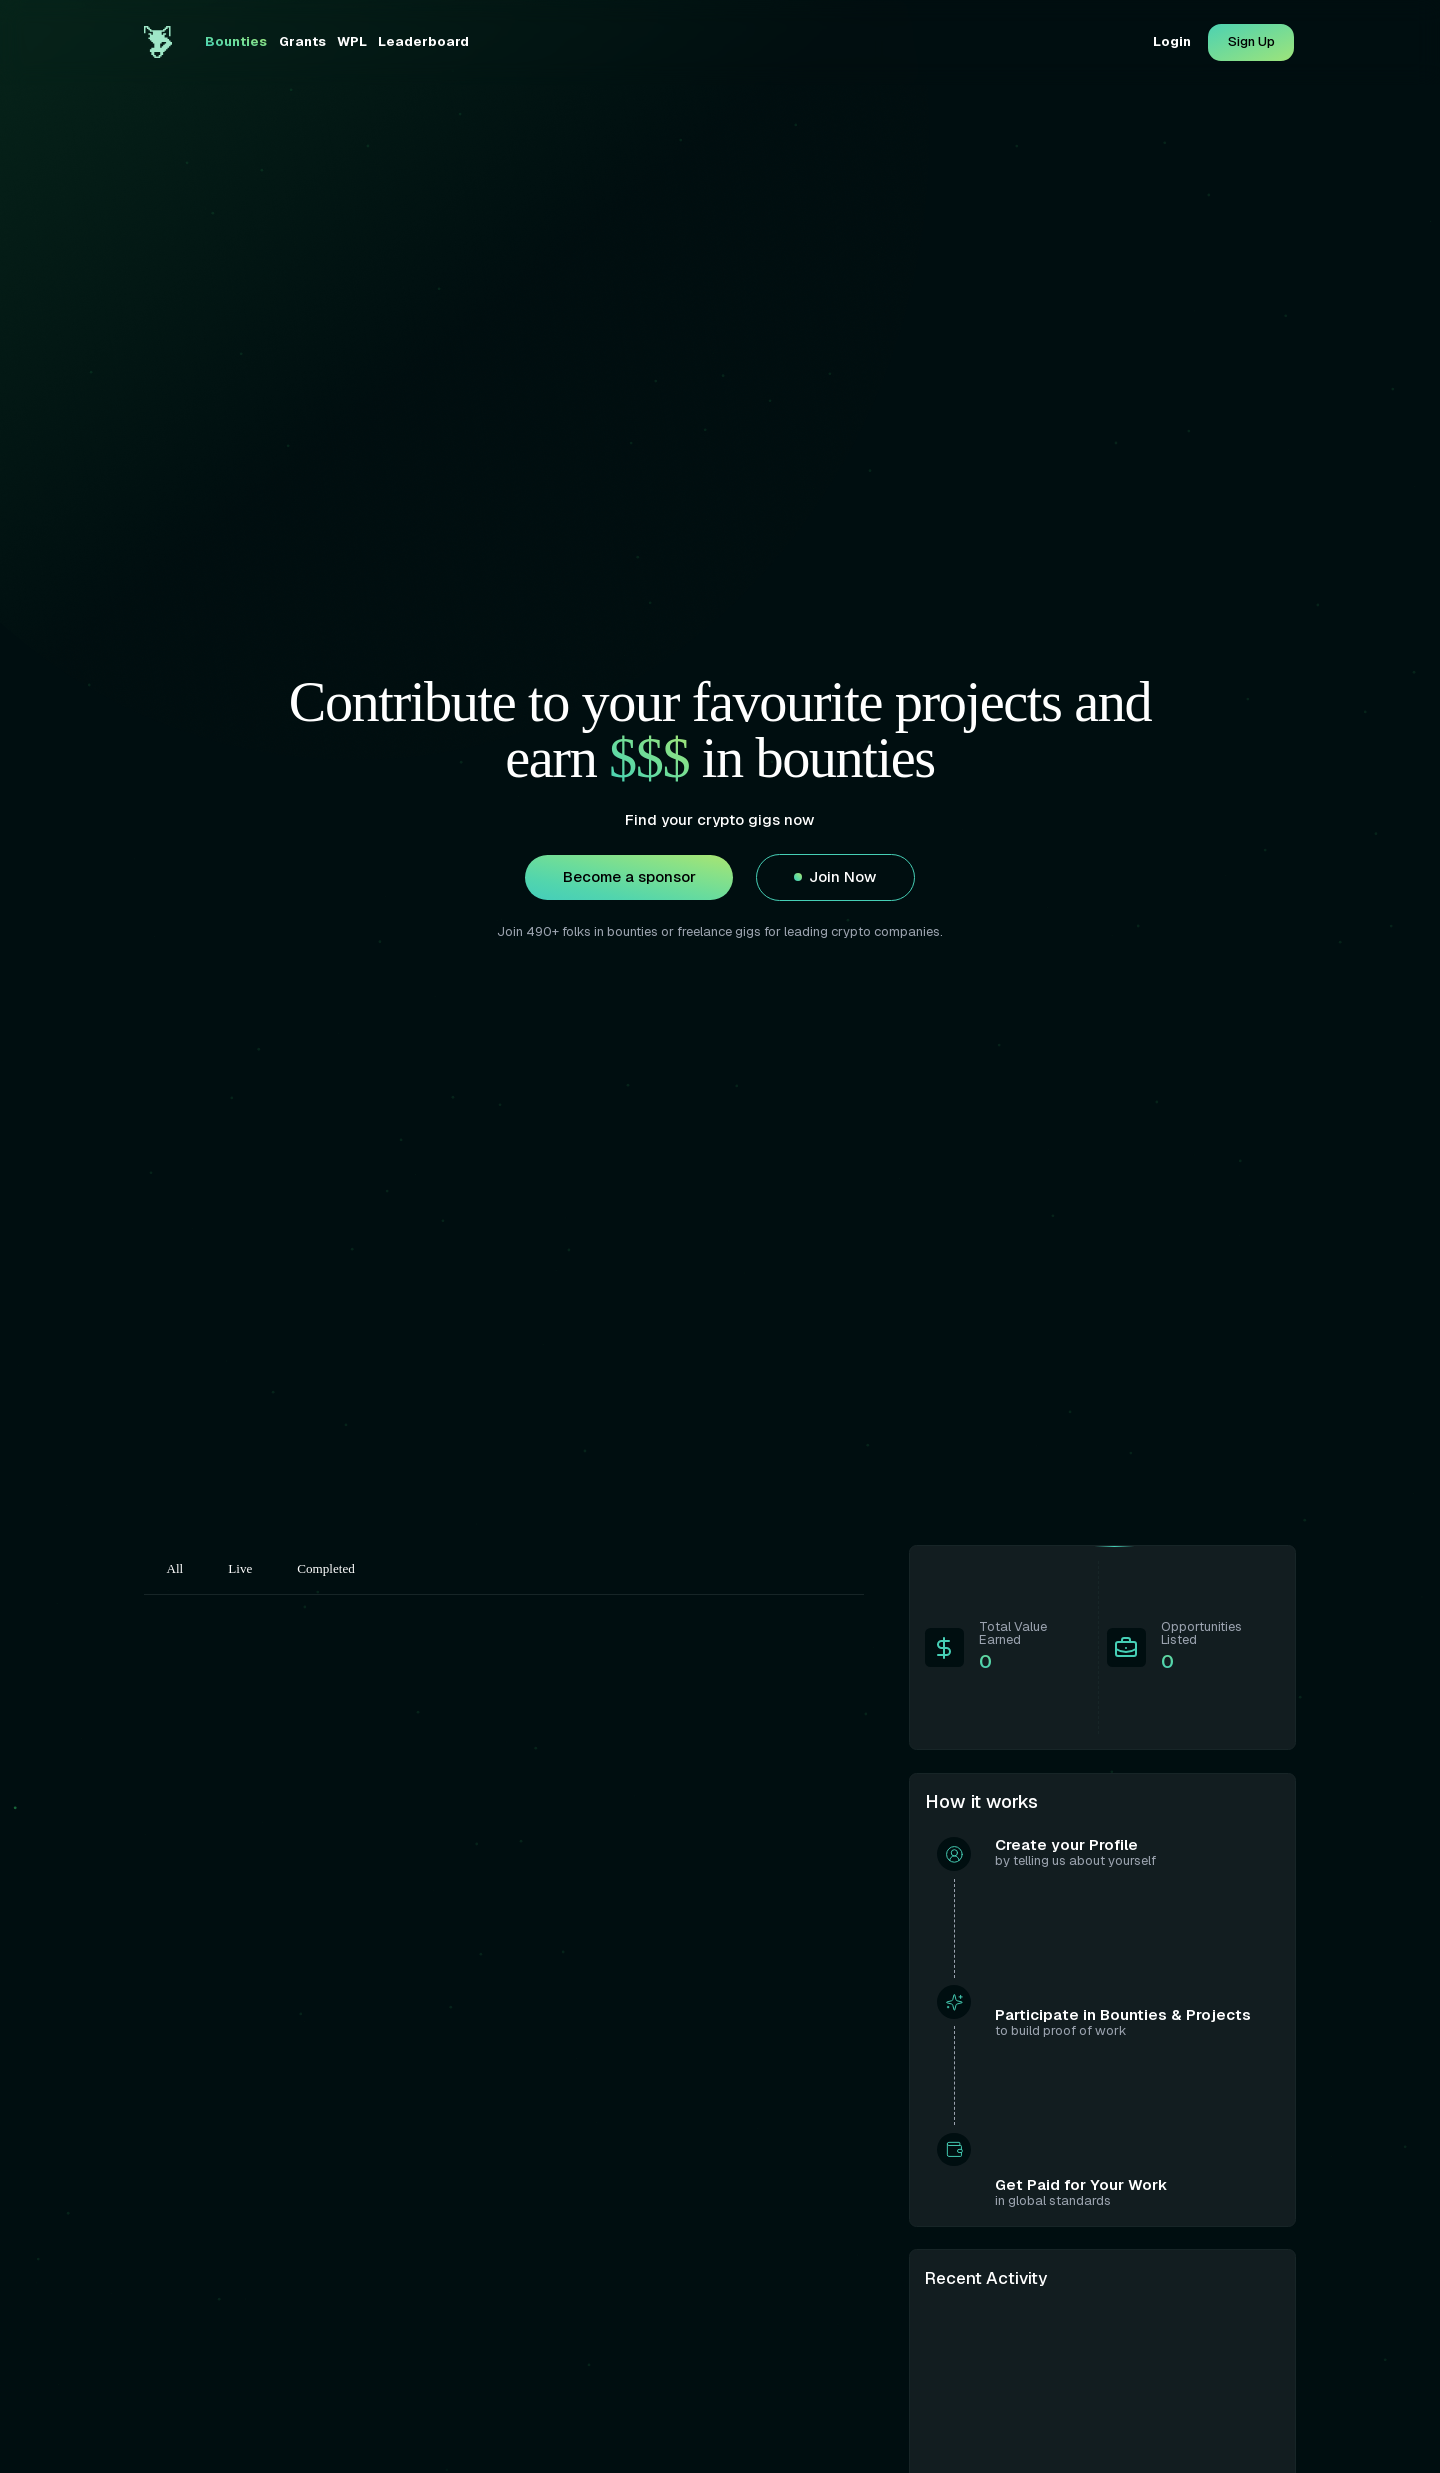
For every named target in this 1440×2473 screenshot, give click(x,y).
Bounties (236, 41)
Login (1172, 41)
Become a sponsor (629, 877)
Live (240, 1568)
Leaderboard (423, 41)
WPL (352, 41)
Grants (302, 41)
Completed (326, 1568)
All (175, 1568)
